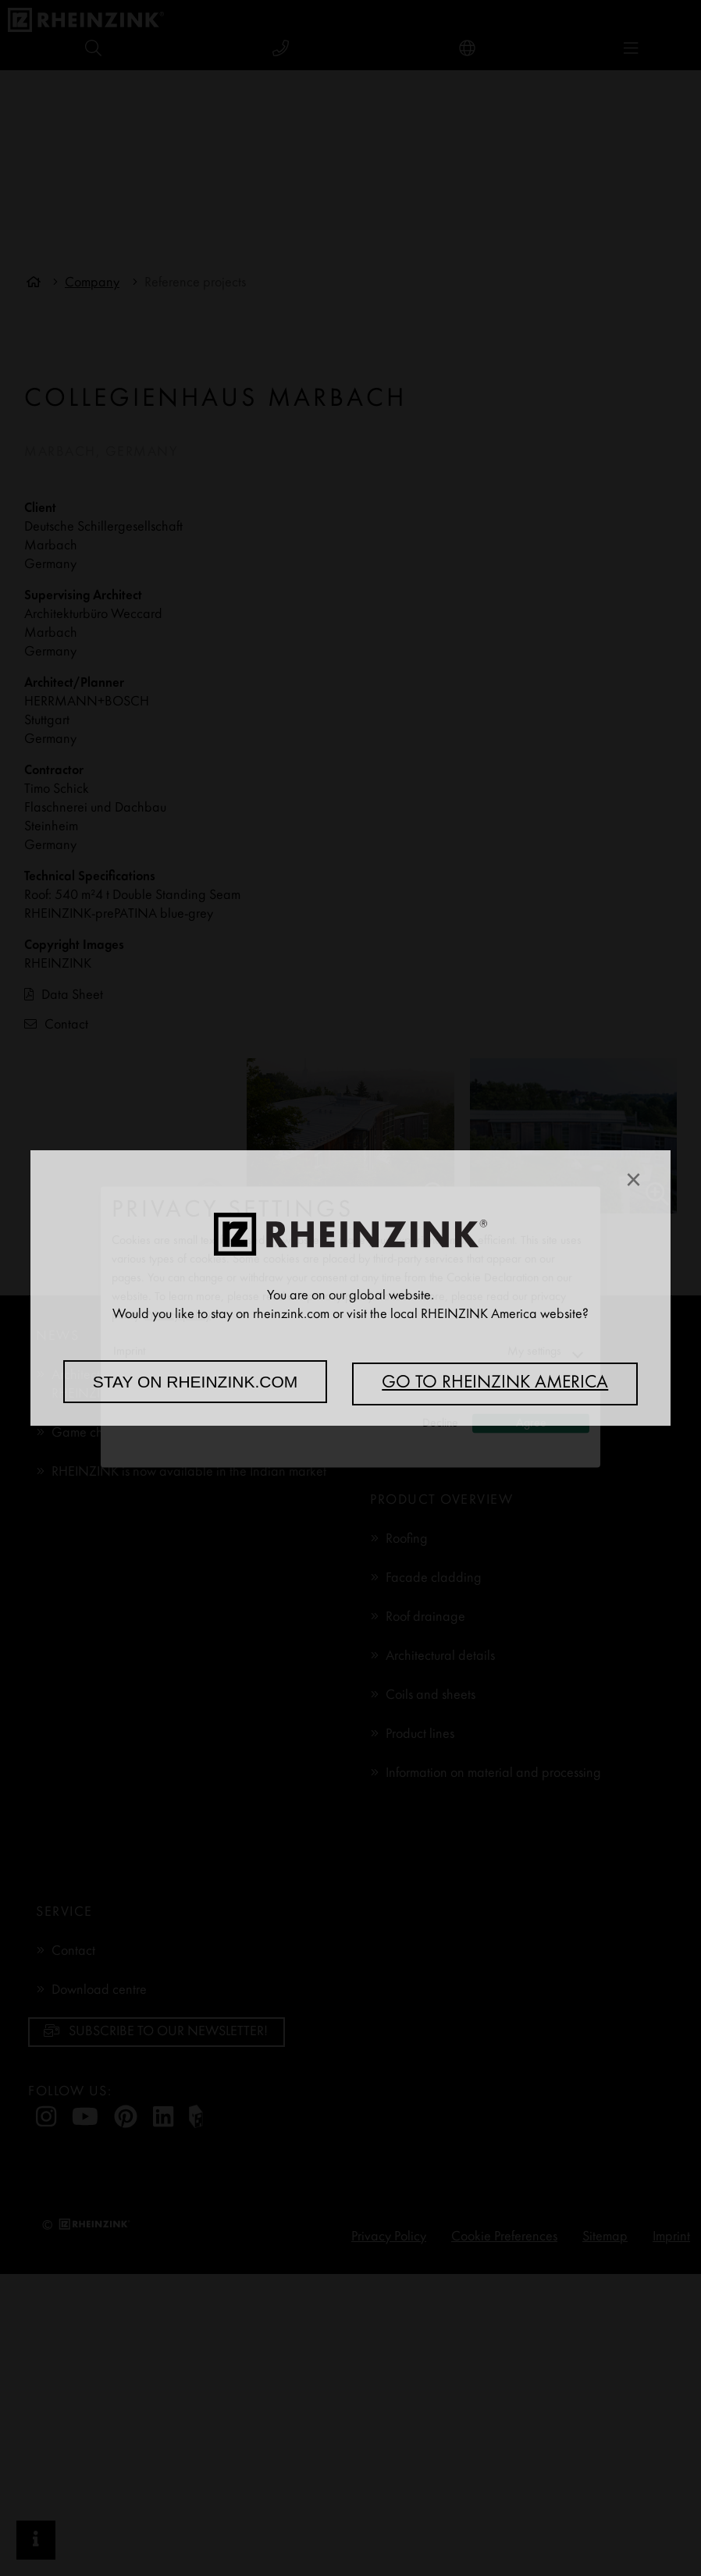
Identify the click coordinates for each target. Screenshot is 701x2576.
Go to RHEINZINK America (495, 1383)
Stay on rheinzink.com (195, 1382)
